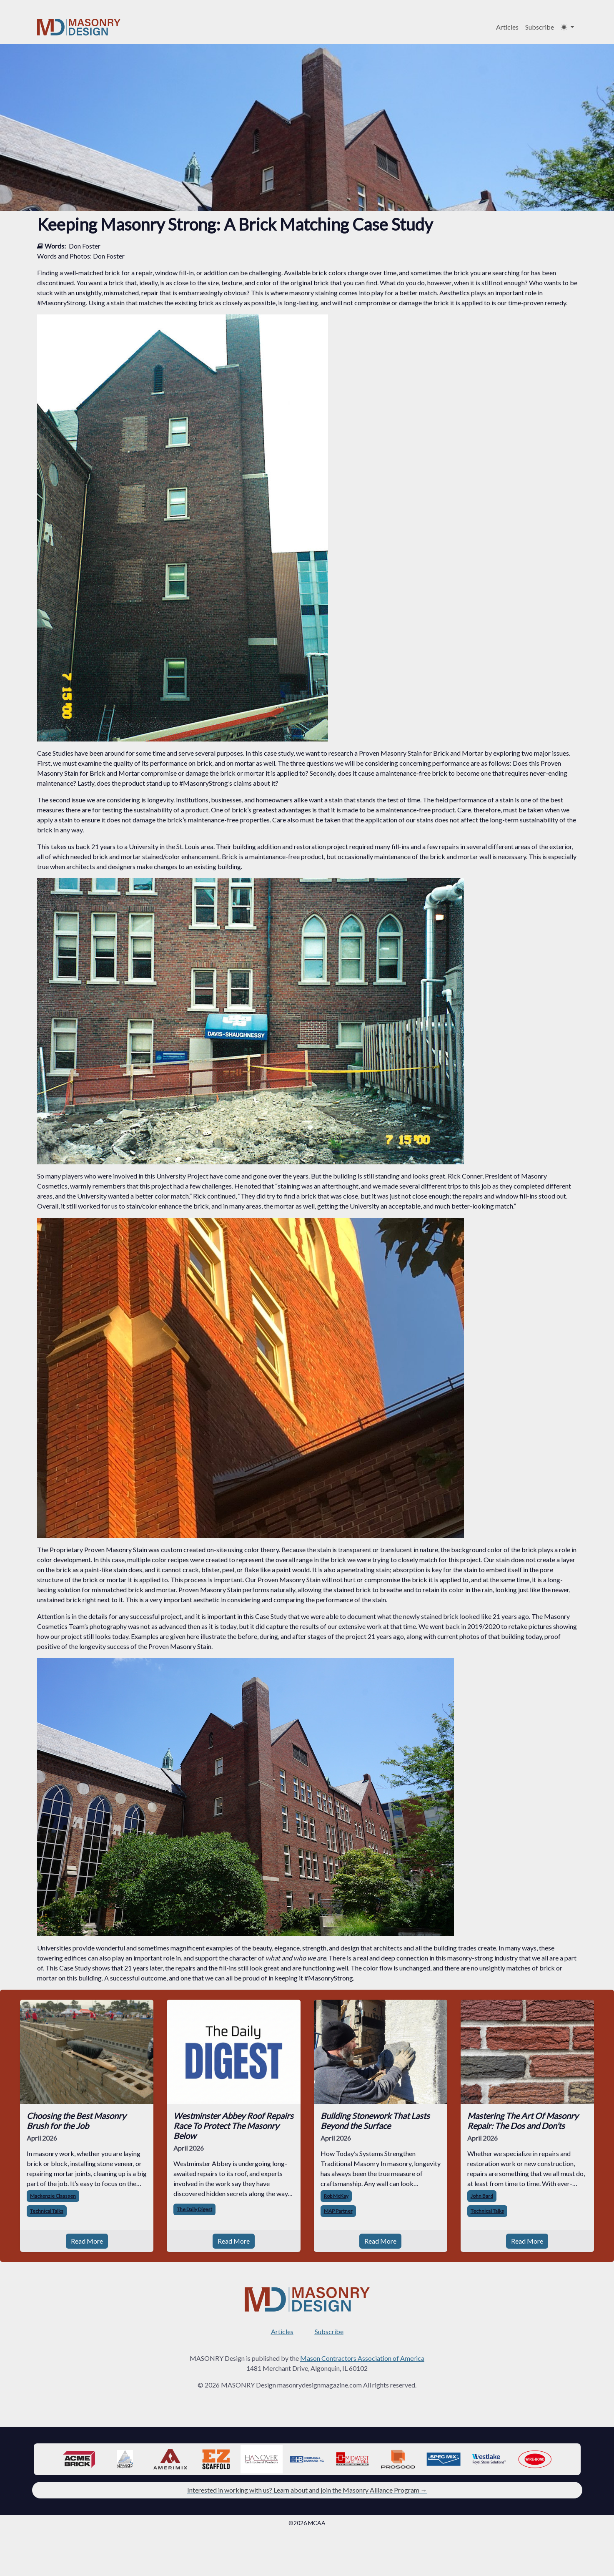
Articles (507, 27)
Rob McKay (336, 2196)
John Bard (482, 2196)
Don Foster (84, 246)
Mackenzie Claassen (53, 2196)
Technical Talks (46, 2211)
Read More (87, 2241)
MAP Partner (338, 2211)
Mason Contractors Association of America (362, 2358)
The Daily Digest (194, 2209)
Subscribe (539, 27)
